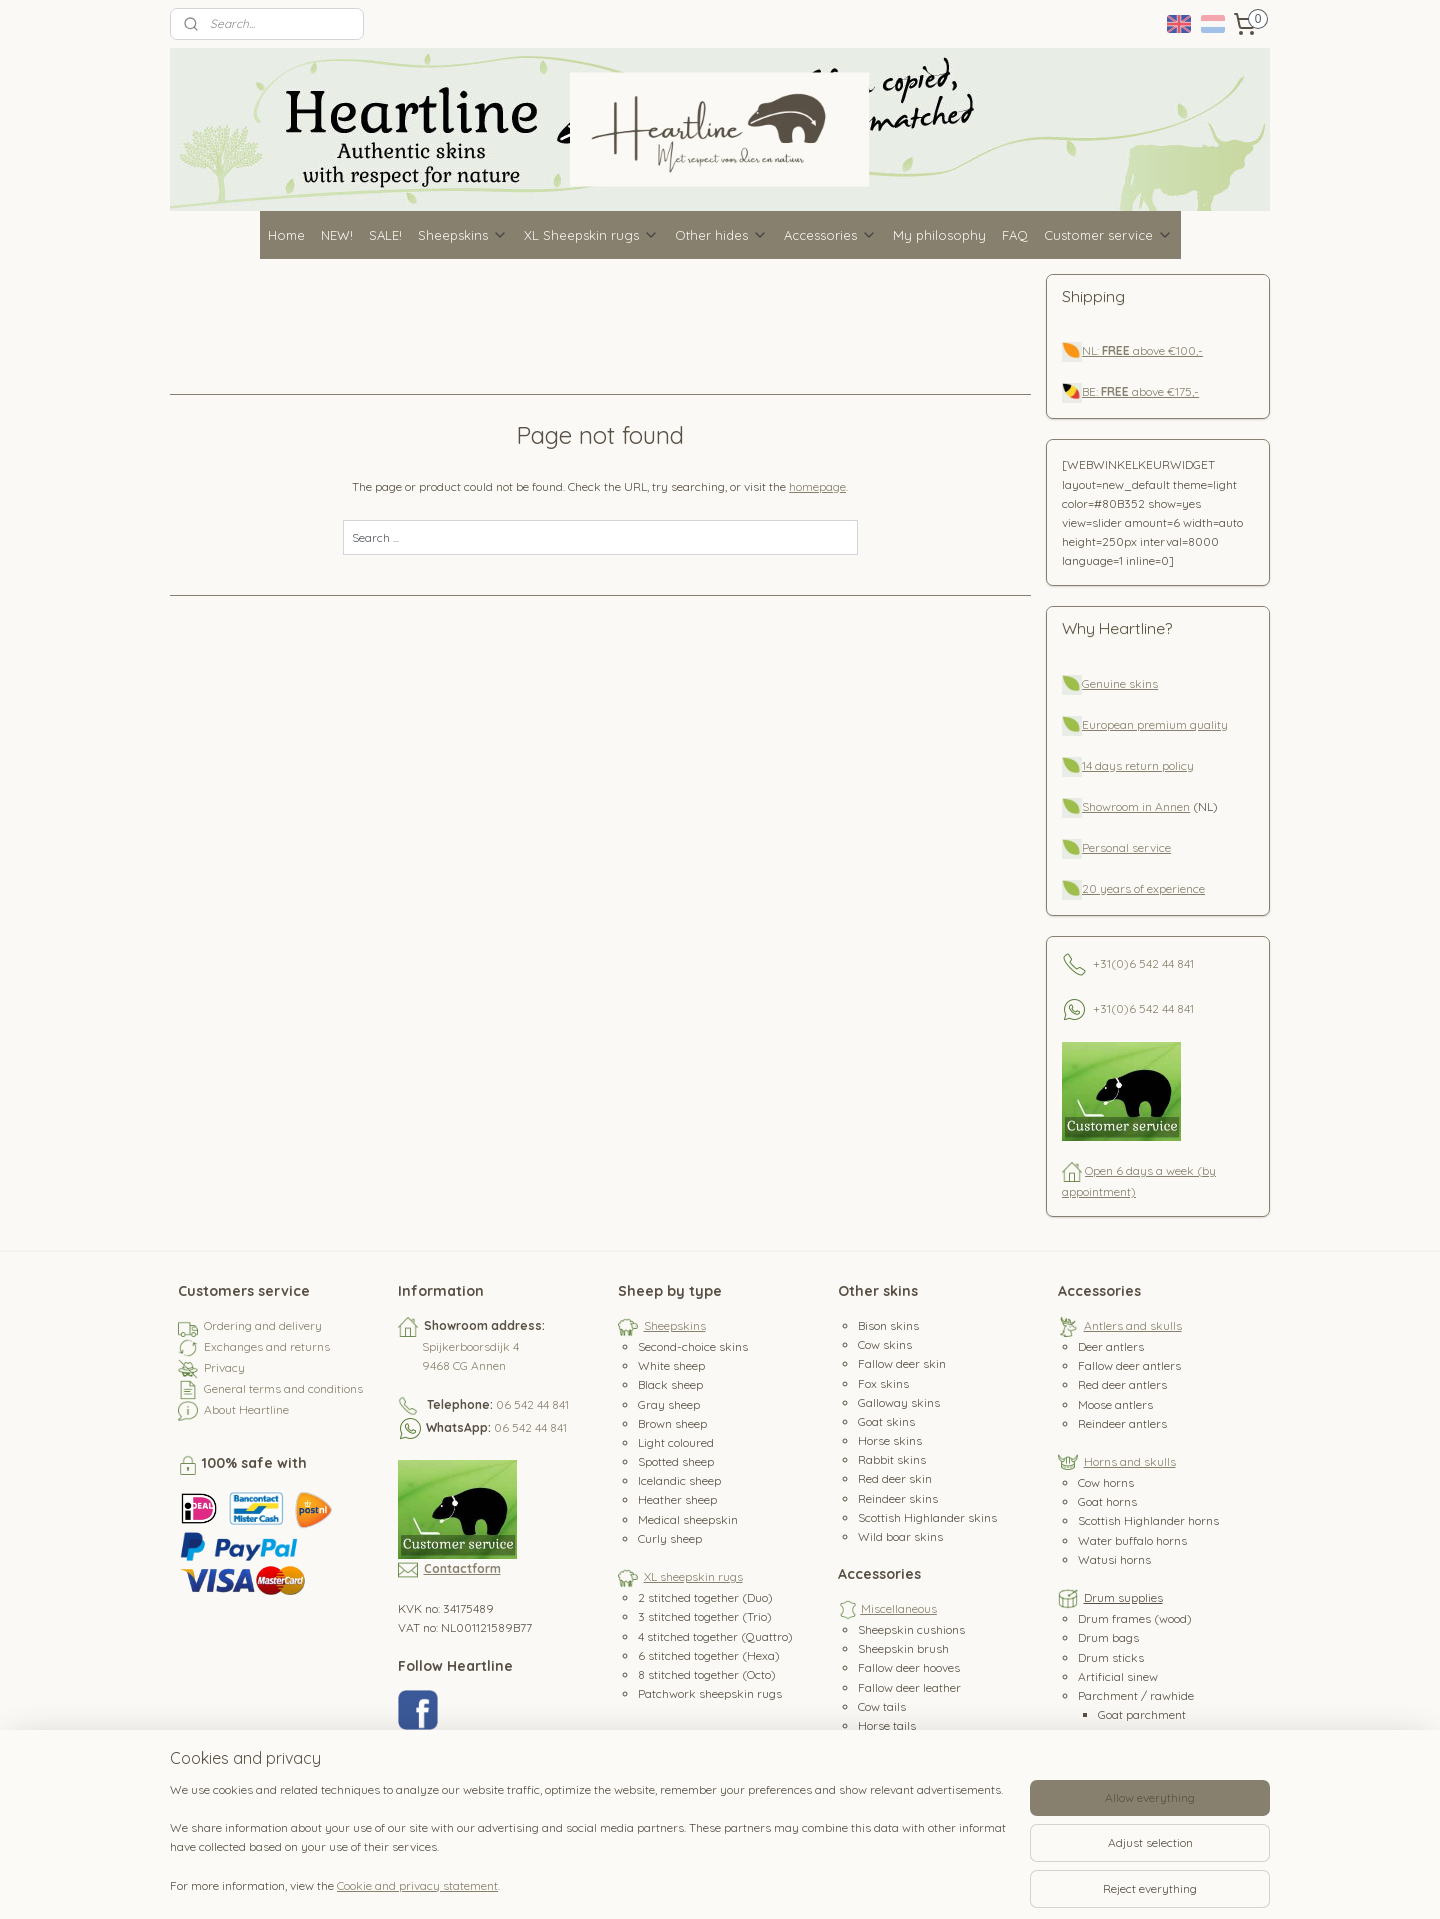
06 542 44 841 (532, 1404)
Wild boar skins (900, 1536)
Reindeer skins (898, 1498)
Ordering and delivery (263, 1325)
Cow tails (882, 1706)
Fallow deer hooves (909, 1667)
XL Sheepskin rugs (591, 235)
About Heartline (246, 1409)
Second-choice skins (693, 1346)
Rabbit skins (892, 1459)
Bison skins (888, 1325)
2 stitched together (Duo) (705, 1597)
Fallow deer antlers (1129, 1365)
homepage (818, 486)
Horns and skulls (1130, 1461)
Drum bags (1108, 1637)
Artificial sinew (1118, 1676)
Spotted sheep (676, 1461)
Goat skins (886, 1421)
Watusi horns (1114, 1559)
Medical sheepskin (688, 1519)
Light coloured (676, 1442)
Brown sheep (672, 1423)
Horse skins (890, 1440)
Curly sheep (670, 1538)
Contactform (462, 1568)
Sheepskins (463, 235)
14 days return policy (1138, 765)
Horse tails (887, 1725)
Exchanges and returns (267, 1346)
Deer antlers (1111, 1346)
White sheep (671, 1365)
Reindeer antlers (1122, 1423)
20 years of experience (1143, 888)
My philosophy (939, 235)
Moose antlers (1115, 1404)
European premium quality (1155, 724)
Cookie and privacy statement (417, 1885)
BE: (1091, 391)
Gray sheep (669, 1404)
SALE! (385, 235)
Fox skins (883, 1383)
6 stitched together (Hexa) (709, 1655)
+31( (1104, 962)
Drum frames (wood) (1135, 1618)
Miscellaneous (899, 1608)
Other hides (721, 235)
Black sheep (670, 1384)
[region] (588, 1849)
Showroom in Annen (1136, 806)
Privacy (224, 1367)
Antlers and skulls (1133, 1325)
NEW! (337, 235)
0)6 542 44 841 (1155, 962)
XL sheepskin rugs (693, 1576)
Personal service (1126, 847)
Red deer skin (895, 1478)
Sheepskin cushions (911, 1629)
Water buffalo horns (1132, 1540)
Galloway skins (899, 1402)
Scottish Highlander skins (927, 1517)
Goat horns (1107, 1501)
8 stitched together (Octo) (707, 1674)
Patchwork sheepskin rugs (710, 1693)
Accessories (830, 235)
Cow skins (885, 1344)
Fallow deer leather (909, 1687)
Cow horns (1106, 1482)
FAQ (1015, 235)
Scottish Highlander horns (1148, 1520)
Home (286, 235)
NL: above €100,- (1142, 350)
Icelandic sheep (679, 1480)
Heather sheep (677, 1499)
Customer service (1108, 235)
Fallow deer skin (902, 1363)
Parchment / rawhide (1136, 1695)
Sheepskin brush (903, 1648)
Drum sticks (1111, 1657)
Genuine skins (1120, 683)
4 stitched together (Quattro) (715, 1636)
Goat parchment (1142, 1714)
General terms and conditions (283, 1388)
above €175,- (1150, 391)
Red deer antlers (1122, 1384)
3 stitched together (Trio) (705, 1616)
